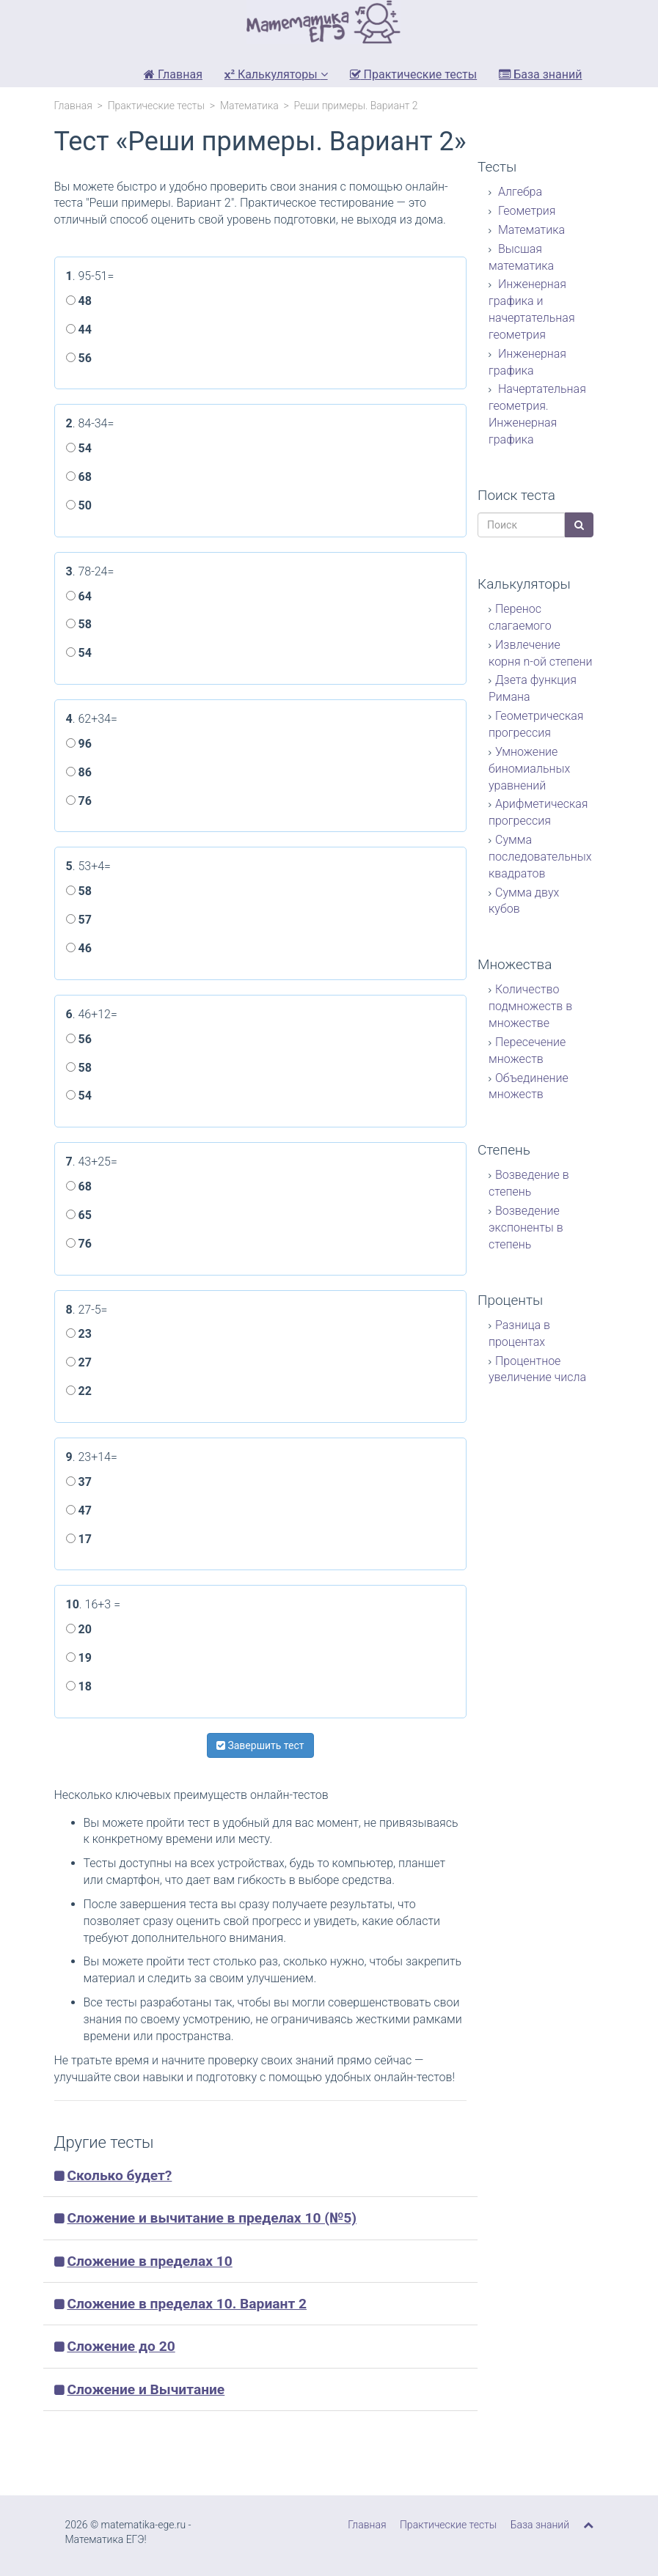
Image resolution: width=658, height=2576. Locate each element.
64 (79, 596)
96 (79, 744)
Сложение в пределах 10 (149, 2261)
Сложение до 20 (121, 2346)
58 (79, 624)
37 (79, 1482)
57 (79, 920)
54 (79, 448)
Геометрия (525, 211)
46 (79, 948)
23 (79, 1334)
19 (79, 1658)
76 (79, 801)
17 (79, 1539)
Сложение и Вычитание (145, 2389)
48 (79, 301)
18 (79, 1686)
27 (79, 1362)
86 (79, 772)
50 (79, 505)
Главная (173, 74)
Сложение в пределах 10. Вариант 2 (187, 2303)
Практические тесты (414, 74)
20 (79, 1629)
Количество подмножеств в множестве (530, 1006)
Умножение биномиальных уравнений (529, 768)
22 (79, 1391)
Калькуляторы (276, 74)
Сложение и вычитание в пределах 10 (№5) (212, 2217)
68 (79, 477)
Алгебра (518, 192)
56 (79, 358)
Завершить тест (260, 1745)
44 (79, 329)
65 (79, 1215)
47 (79, 1510)
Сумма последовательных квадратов (540, 856)
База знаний (540, 74)
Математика (249, 105)
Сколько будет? (119, 2175)
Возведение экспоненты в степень (526, 1227)
